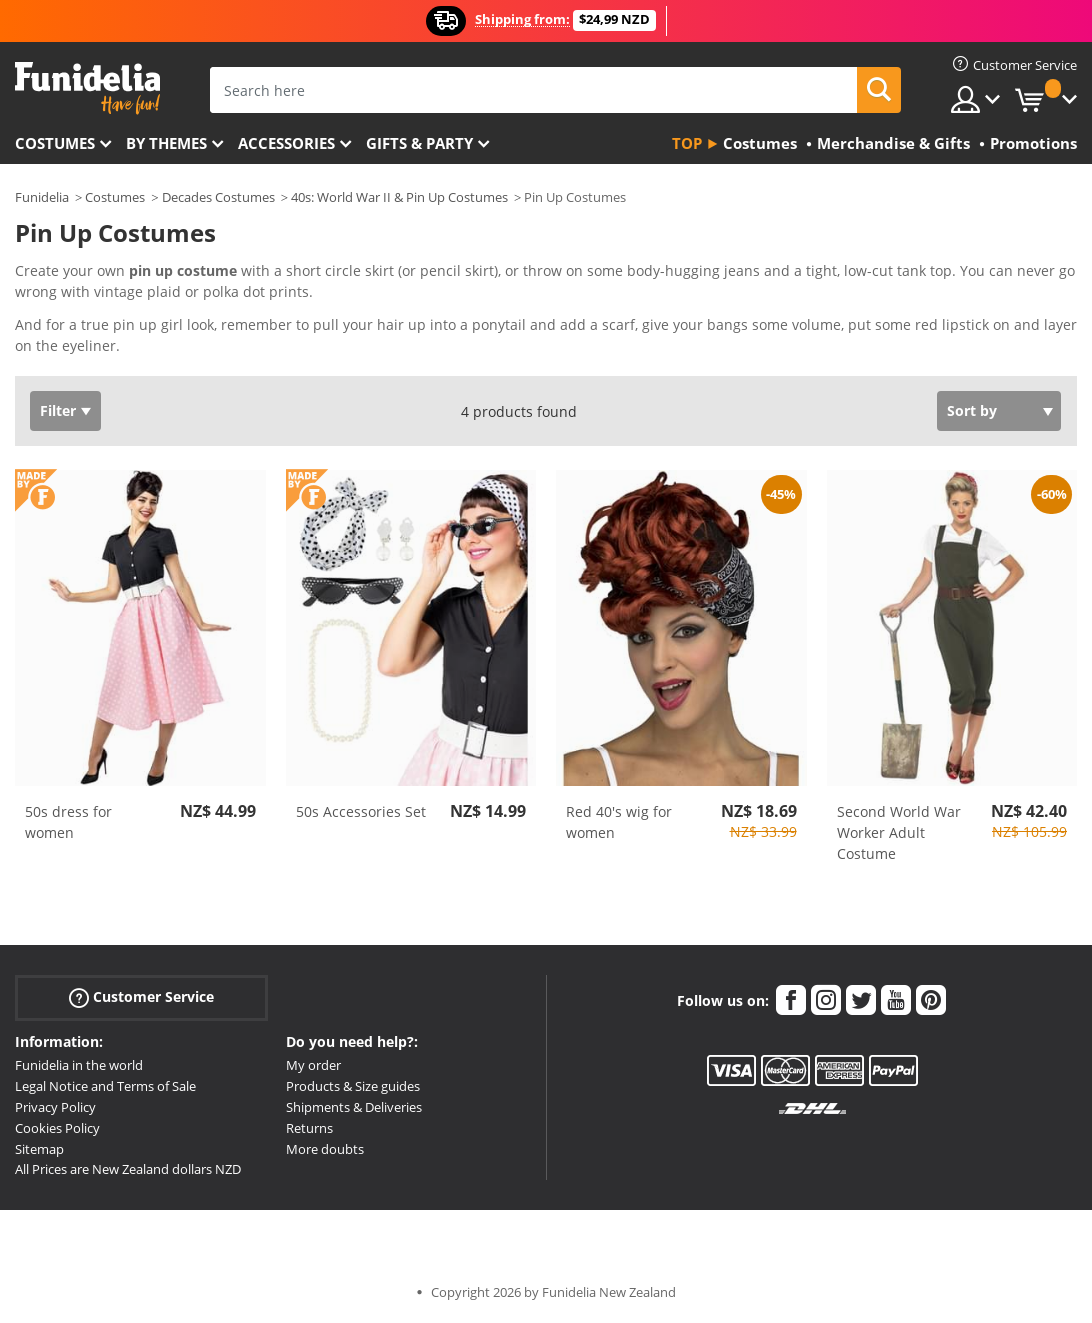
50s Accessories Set (361, 811)
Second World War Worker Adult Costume (899, 832)
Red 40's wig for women (619, 822)
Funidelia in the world (79, 1065)
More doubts (325, 1149)
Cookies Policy (57, 1128)
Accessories (286, 143)
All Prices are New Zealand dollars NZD (128, 1169)
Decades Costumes (218, 197)
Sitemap (39, 1149)
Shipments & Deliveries (354, 1107)
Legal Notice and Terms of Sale (105, 1086)
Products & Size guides (353, 1086)
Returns (309, 1128)
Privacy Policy (55, 1107)
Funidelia (42, 197)
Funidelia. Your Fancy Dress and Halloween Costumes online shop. (87, 88)
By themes (166, 143)
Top (687, 143)
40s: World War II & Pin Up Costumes (399, 197)
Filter (58, 410)
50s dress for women (68, 822)
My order (313, 1065)
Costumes (55, 143)
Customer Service (141, 997)
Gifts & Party (419, 143)
